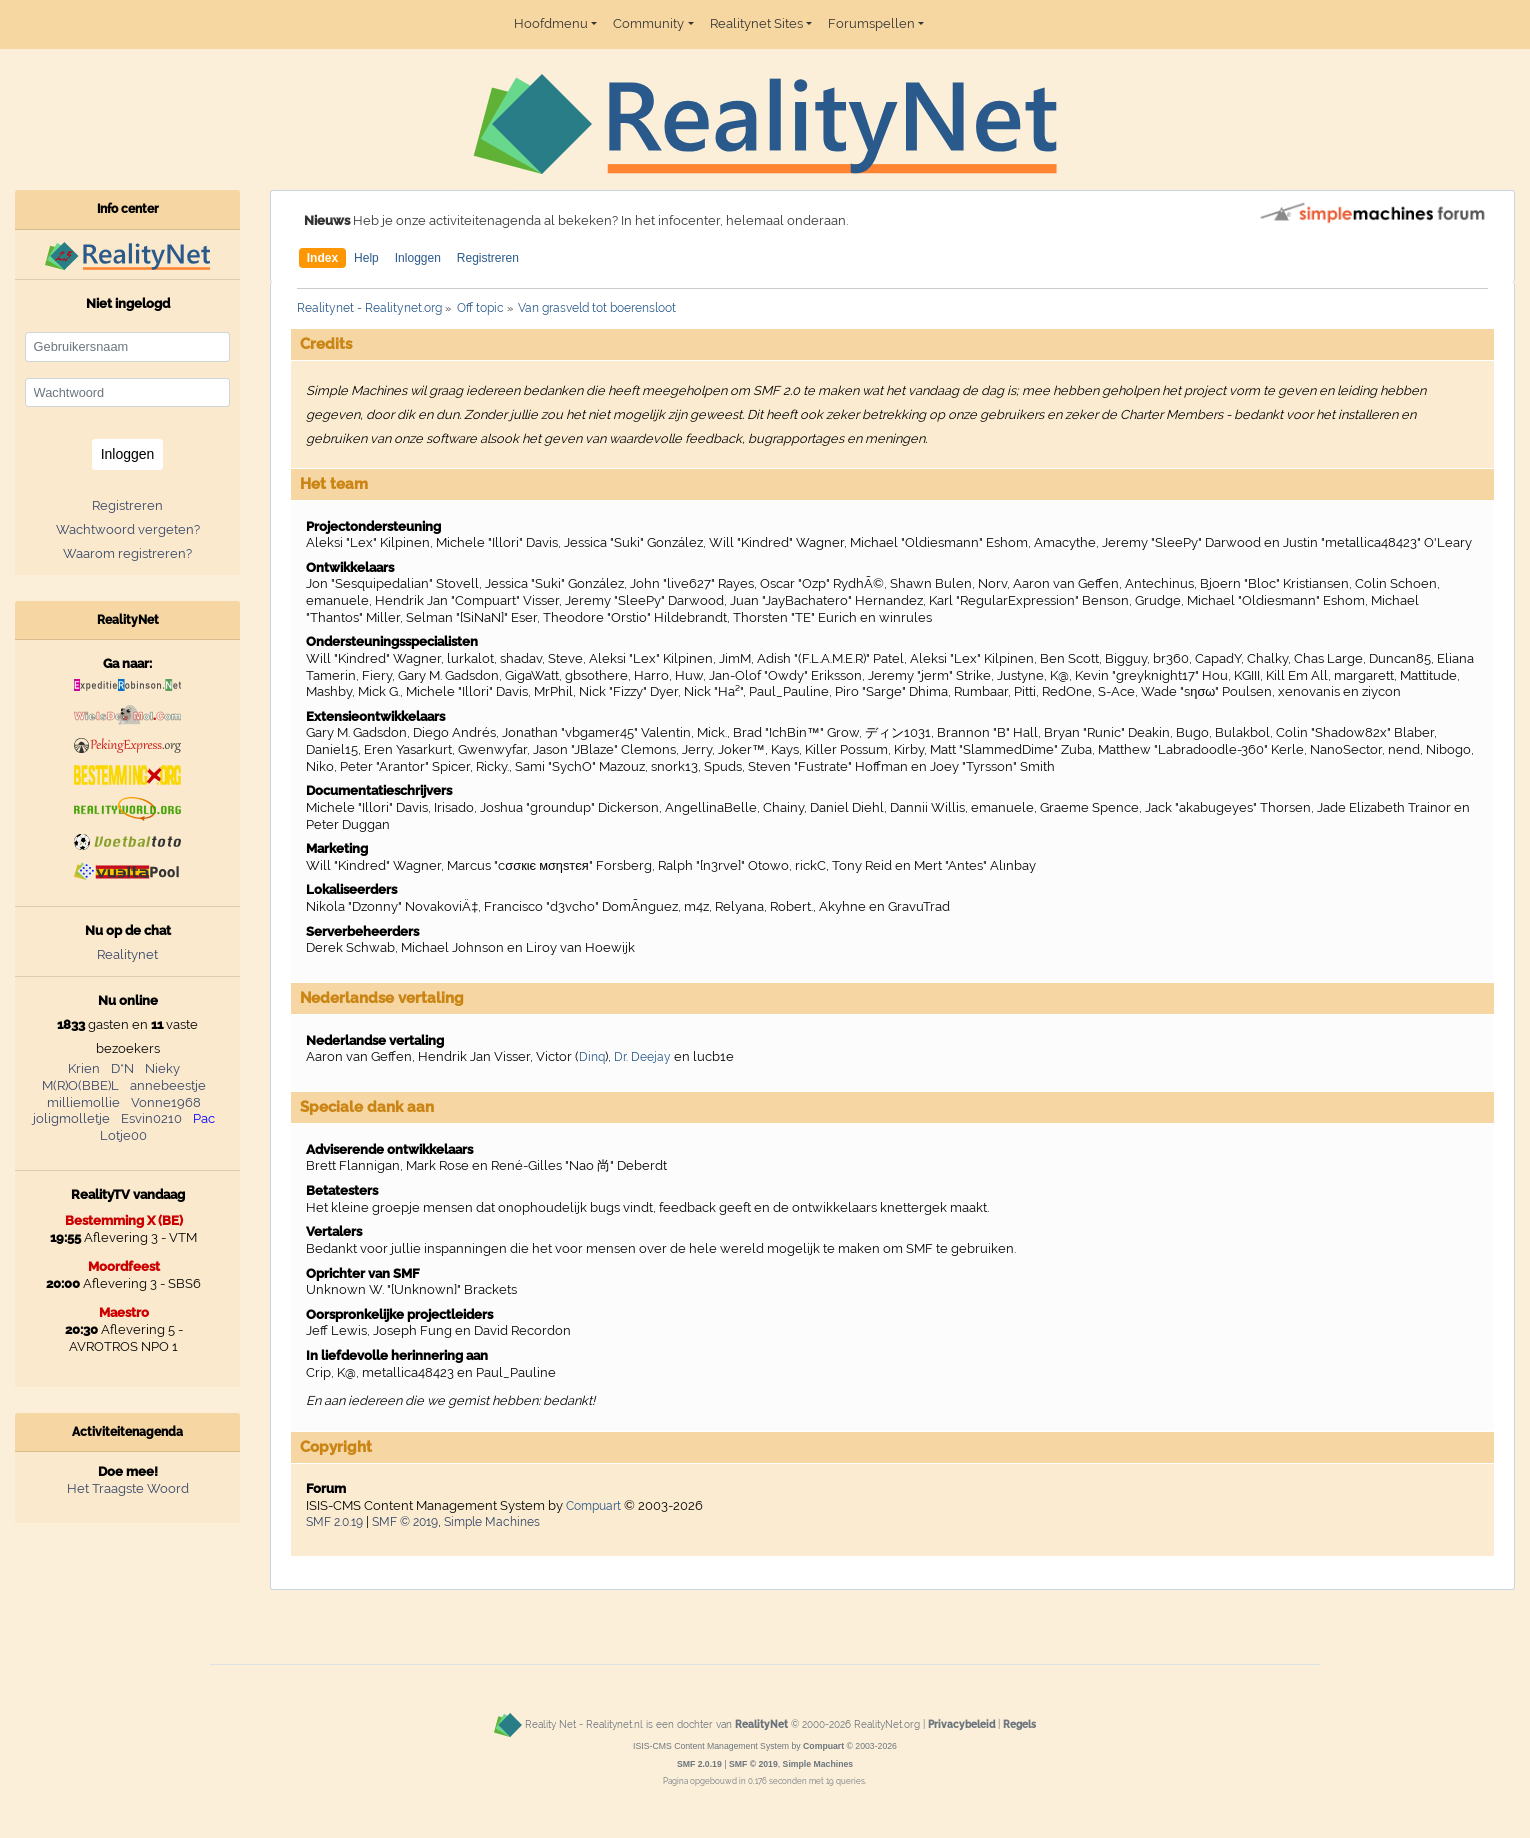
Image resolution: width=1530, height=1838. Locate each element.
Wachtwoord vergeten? (128, 529)
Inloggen (418, 258)
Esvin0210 (151, 1118)
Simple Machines (492, 1522)
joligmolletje (71, 1118)
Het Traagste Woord (128, 1488)
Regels (1019, 1724)
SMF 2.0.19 (334, 1522)
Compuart (593, 1506)
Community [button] (648, 23)
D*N (122, 1068)
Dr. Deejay (642, 1057)
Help (366, 258)
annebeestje (168, 1085)
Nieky (162, 1068)
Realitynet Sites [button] (756, 23)
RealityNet (761, 1724)
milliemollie (83, 1102)
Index (322, 258)
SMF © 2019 (405, 1522)
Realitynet (127, 954)
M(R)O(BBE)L (80, 1085)
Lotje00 (123, 1135)
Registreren (488, 258)
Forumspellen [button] (871, 23)
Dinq (592, 1057)
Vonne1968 (166, 1102)
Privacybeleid (961, 1724)
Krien (84, 1068)
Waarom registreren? (127, 553)
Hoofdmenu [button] (551, 23)
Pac (204, 1118)
